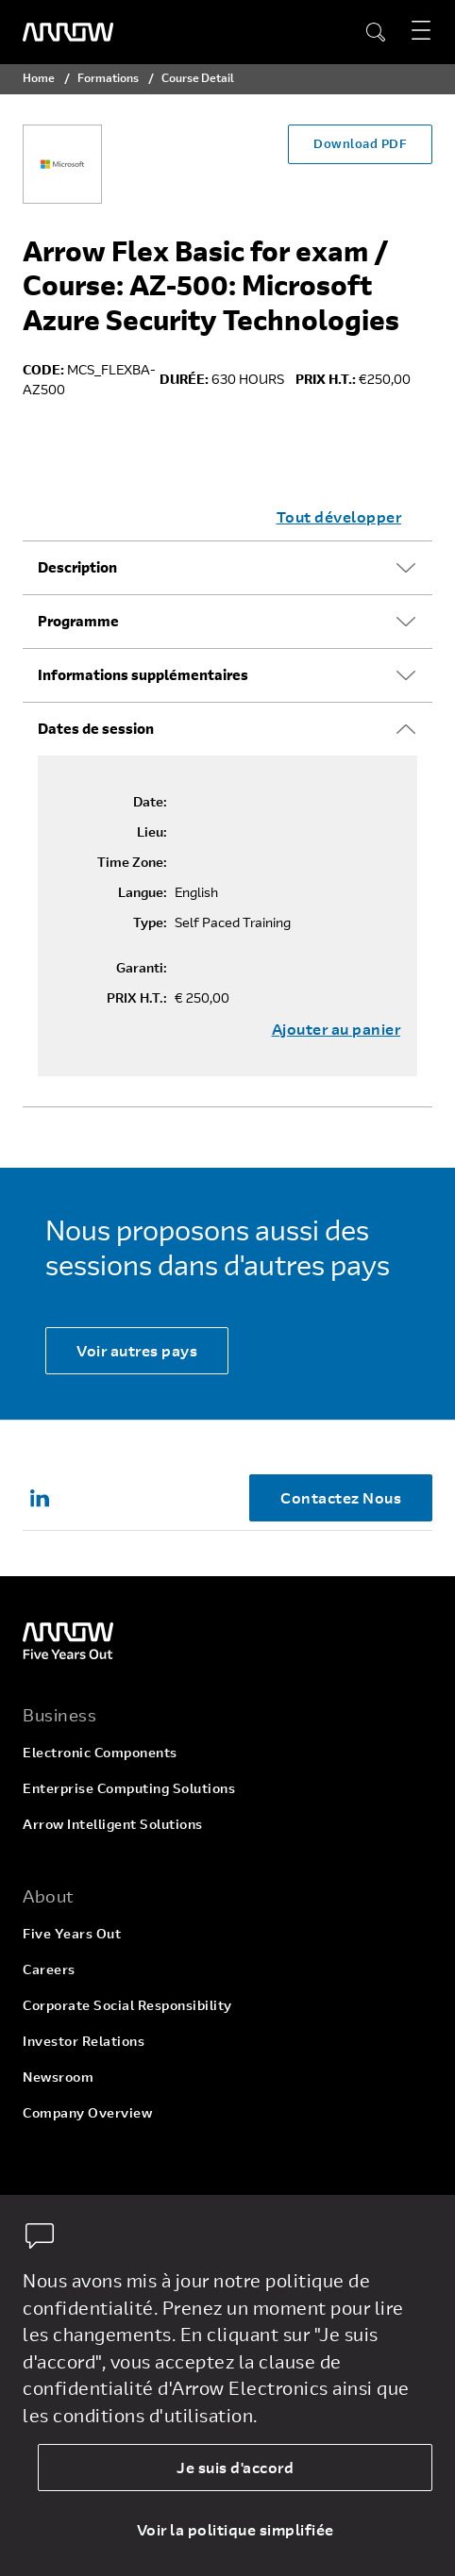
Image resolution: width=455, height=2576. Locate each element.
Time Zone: (132, 862)
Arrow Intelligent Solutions (113, 1824)
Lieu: (152, 831)
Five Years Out (72, 1933)
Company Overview (87, 2112)
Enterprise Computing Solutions (129, 1788)
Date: (150, 801)
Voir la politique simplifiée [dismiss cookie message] (235, 2529)
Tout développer (339, 516)
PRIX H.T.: (137, 997)
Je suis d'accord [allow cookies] (235, 2467)
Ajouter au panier (336, 1029)
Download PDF (360, 143)
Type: (150, 922)
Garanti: (141, 967)
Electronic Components (100, 1752)
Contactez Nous (340, 1497)
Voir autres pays (136, 1350)
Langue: (142, 892)
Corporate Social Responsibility (127, 2005)
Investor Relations (83, 2041)
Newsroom (58, 2077)
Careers (49, 1969)
